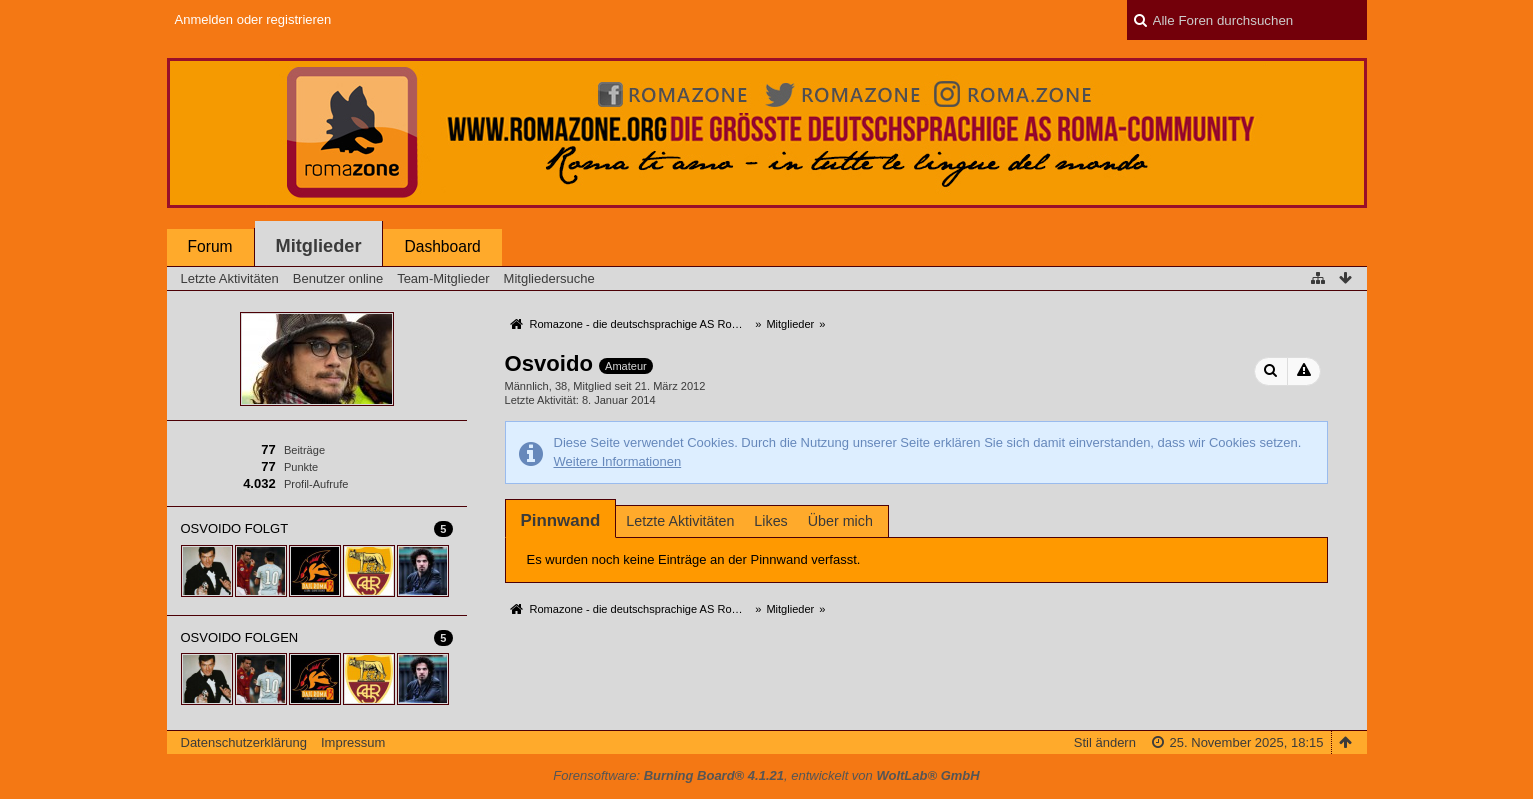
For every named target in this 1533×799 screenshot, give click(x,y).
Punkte (301, 467)
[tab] (561, 520)
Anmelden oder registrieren (253, 19)
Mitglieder (319, 246)
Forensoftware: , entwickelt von (766, 775)
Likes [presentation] (770, 521)
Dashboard (442, 246)
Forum (210, 246)
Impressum (353, 742)
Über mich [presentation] (840, 521)
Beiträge (304, 450)
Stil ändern (1105, 742)
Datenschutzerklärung (244, 742)
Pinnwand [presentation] (561, 520)
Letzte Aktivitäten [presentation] (680, 521)
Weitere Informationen (618, 461)
